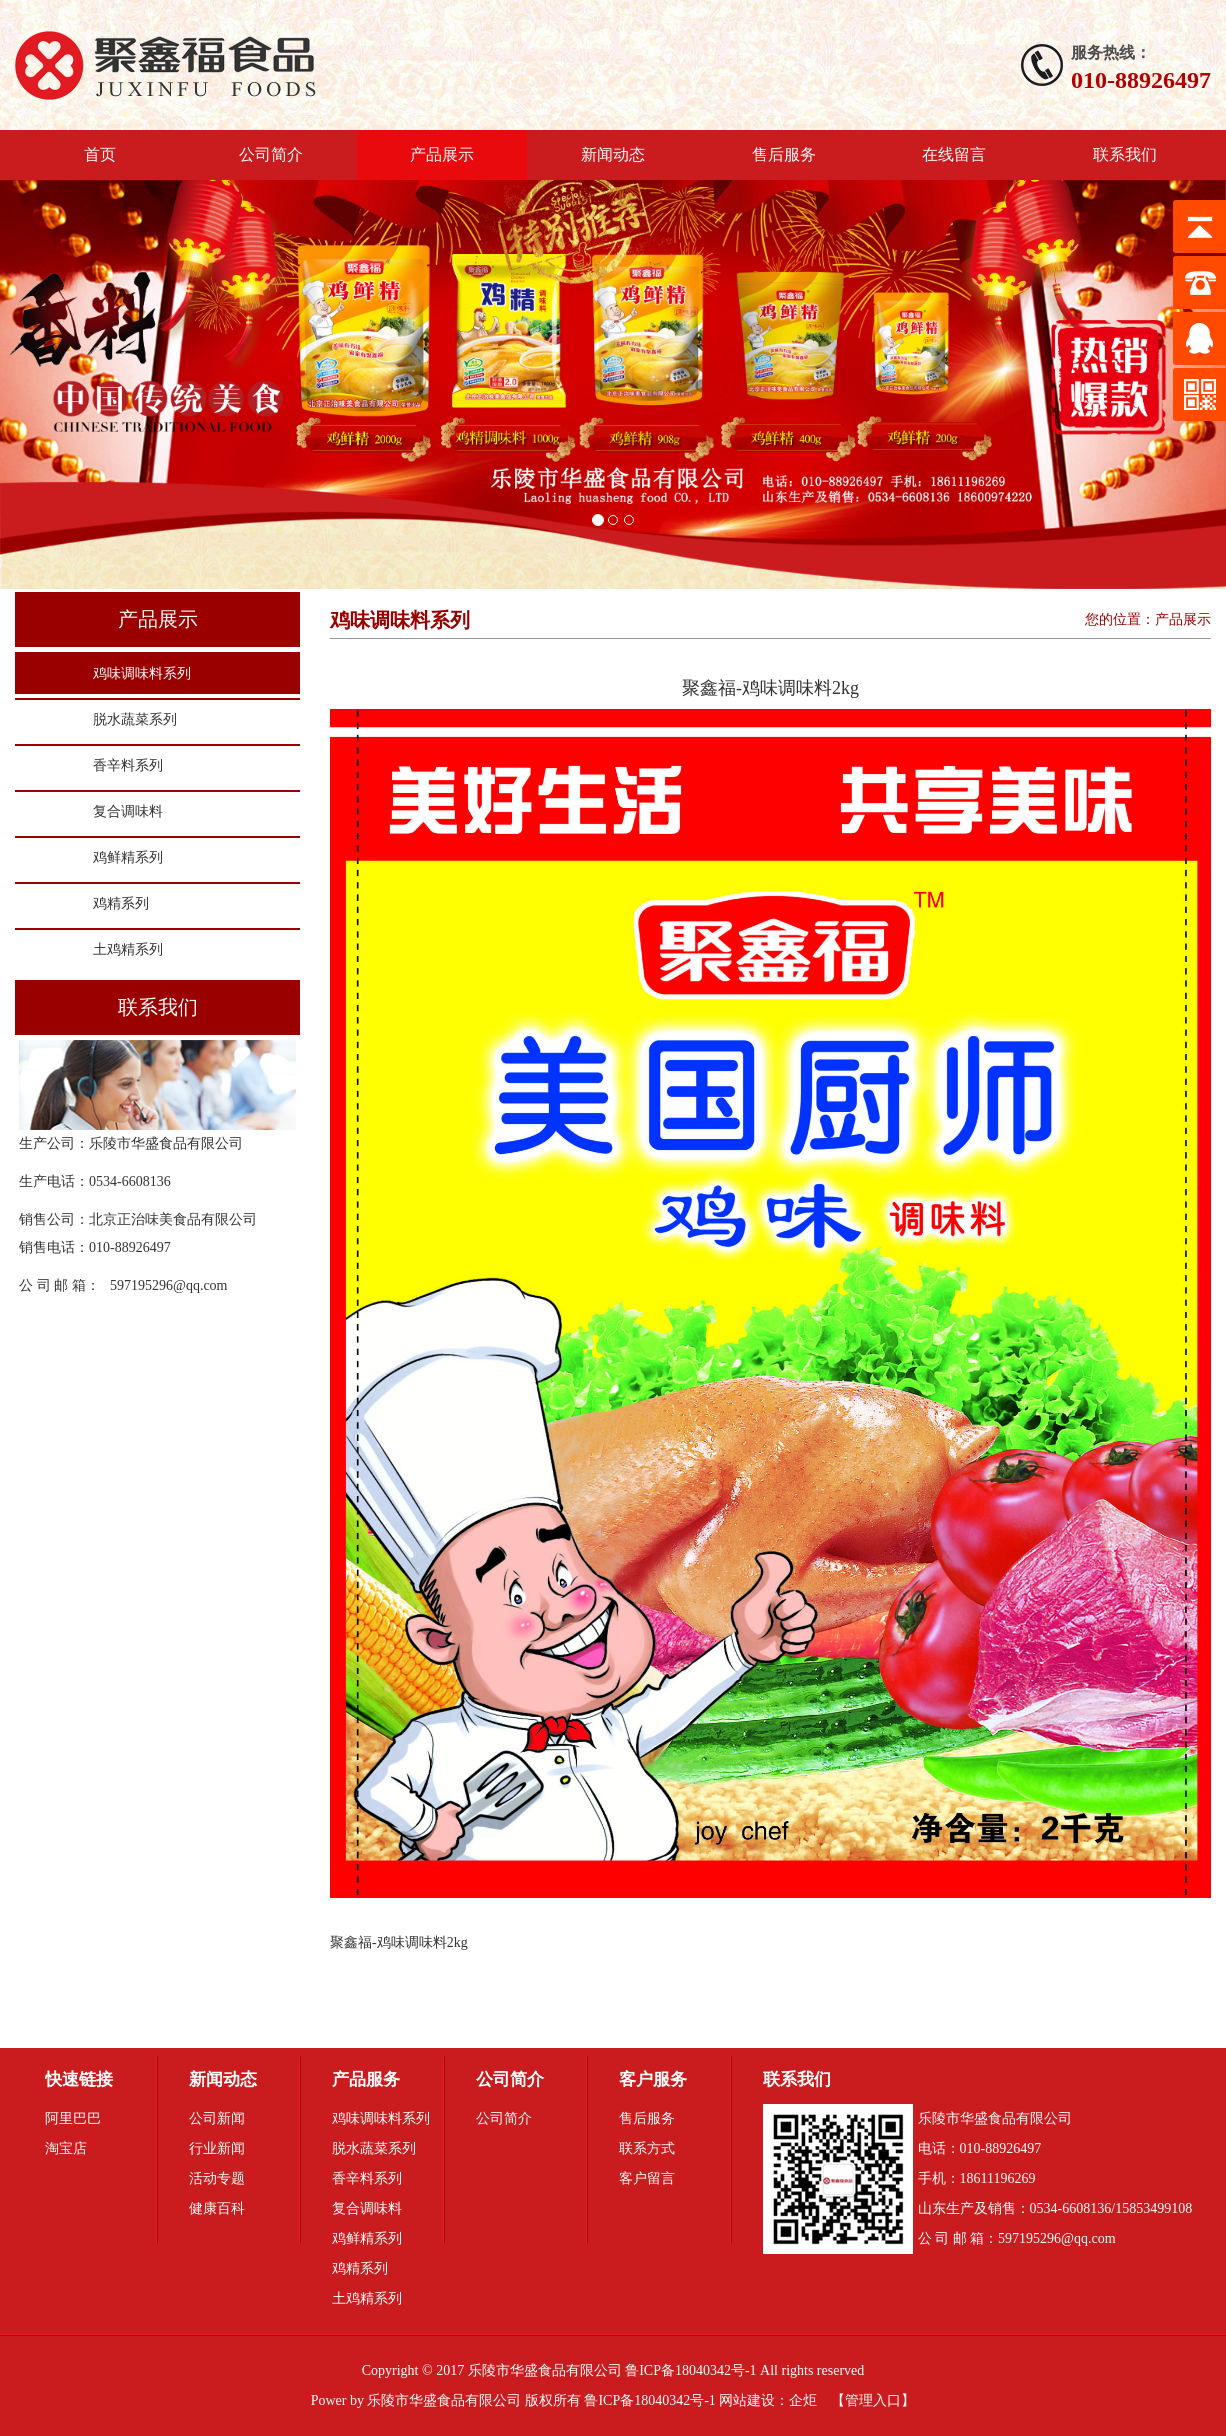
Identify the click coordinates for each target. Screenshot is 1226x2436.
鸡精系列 (121, 903)
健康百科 (217, 2208)
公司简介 (271, 154)
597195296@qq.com (169, 1285)
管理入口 (873, 2400)
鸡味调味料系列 (142, 673)
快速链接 (79, 2079)
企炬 (803, 2400)
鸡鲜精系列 (128, 857)
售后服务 (784, 154)
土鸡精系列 (128, 949)
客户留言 (647, 2178)
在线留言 (954, 154)
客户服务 (653, 2079)
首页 (100, 154)
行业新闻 (217, 2148)
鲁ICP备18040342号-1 (649, 2400)
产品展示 (442, 154)
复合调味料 (128, 811)
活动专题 (217, 2178)
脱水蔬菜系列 (135, 719)
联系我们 (1125, 154)
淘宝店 (66, 2148)
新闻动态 (613, 154)
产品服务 (366, 2079)
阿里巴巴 (73, 2118)
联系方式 (647, 2148)
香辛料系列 (128, 765)
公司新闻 (217, 2118)
